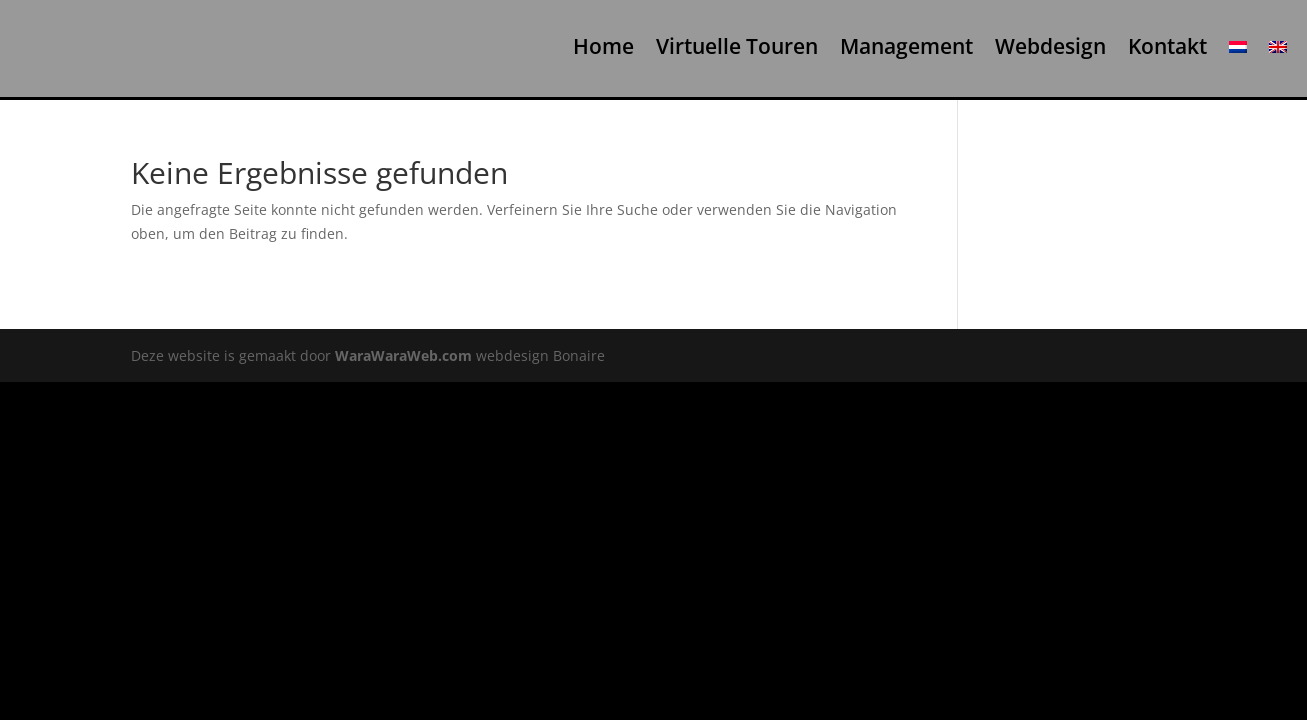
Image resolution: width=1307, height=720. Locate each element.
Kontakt (1167, 47)
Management (906, 47)
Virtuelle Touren (737, 47)
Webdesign (1050, 47)
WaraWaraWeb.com (403, 355)
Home (603, 47)
